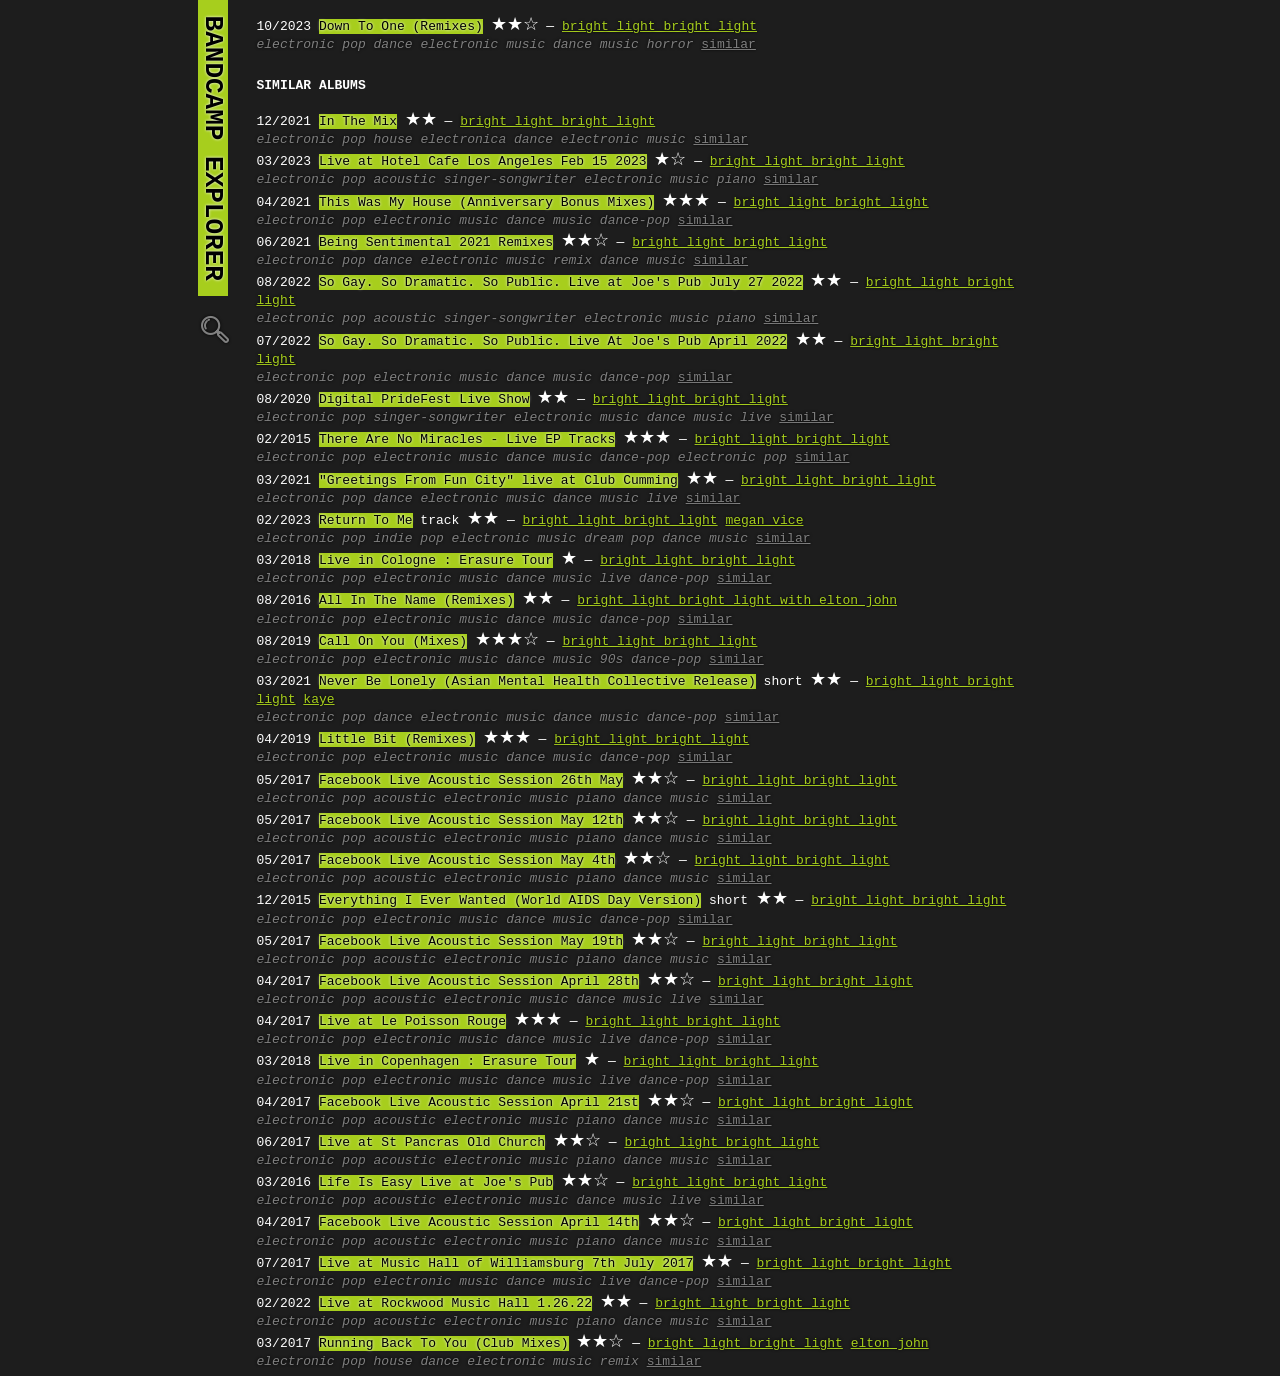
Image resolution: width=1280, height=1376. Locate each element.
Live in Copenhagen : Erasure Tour (447, 1062)
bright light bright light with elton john (737, 601)
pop (353, 45)
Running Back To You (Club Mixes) (444, 1344)
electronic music (482, 45)
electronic (296, 45)
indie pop (409, 539)
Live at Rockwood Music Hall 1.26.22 (455, 1304)
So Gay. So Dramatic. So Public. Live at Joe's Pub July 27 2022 (561, 283)
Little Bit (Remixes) (397, 740)
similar (728, 45)
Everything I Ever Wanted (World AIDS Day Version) (510, 901)
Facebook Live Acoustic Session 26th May (471, 781)
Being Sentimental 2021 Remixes (436, 243)
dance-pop (635, 221)
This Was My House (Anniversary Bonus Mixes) (486, 203)
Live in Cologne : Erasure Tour (436, 561)
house (393, 140)
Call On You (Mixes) (393, 642)
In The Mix (358, 122)
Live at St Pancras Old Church (432, 1143)
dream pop (619, 539)
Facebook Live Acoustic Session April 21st (479, 1103)
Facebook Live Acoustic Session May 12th (471, 821)
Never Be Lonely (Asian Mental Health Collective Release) (537, 682)
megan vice (764, 521)
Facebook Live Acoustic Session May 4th (467, 861)
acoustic (405, 180)
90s (611, 660)
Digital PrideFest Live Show (424, 400)
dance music (596, 45)
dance (393, 45)
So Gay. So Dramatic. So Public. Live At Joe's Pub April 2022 (553, 342)
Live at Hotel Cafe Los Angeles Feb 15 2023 (483, 162)
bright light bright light (659, 27)
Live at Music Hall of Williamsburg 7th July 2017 (506, 1264)
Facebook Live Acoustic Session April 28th (479, 982)
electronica (463, 140)
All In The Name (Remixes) (416, 601)
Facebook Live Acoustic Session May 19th (471, 942)
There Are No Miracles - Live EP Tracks (467, 440)
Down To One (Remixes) (401, 27)
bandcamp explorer (213, 148)
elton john (890, 1344)
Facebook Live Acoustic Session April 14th (479, 1223)
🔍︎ (213, 328)
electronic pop (732, 458)
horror (670, 45)
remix (572, 261)
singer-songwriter (510, 180)
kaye (318, 700)
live (755, 418)
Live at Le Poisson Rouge (412, 1022)
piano (736, 180)
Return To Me (366, 521)
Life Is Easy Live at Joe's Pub (436, 1183)
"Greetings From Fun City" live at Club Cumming (498, 481)
